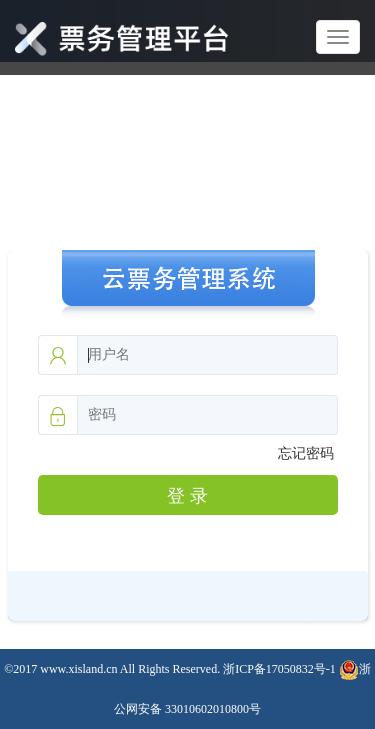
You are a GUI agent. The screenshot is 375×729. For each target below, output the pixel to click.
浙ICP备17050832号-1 (279, 669)
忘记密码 (306, 453)
